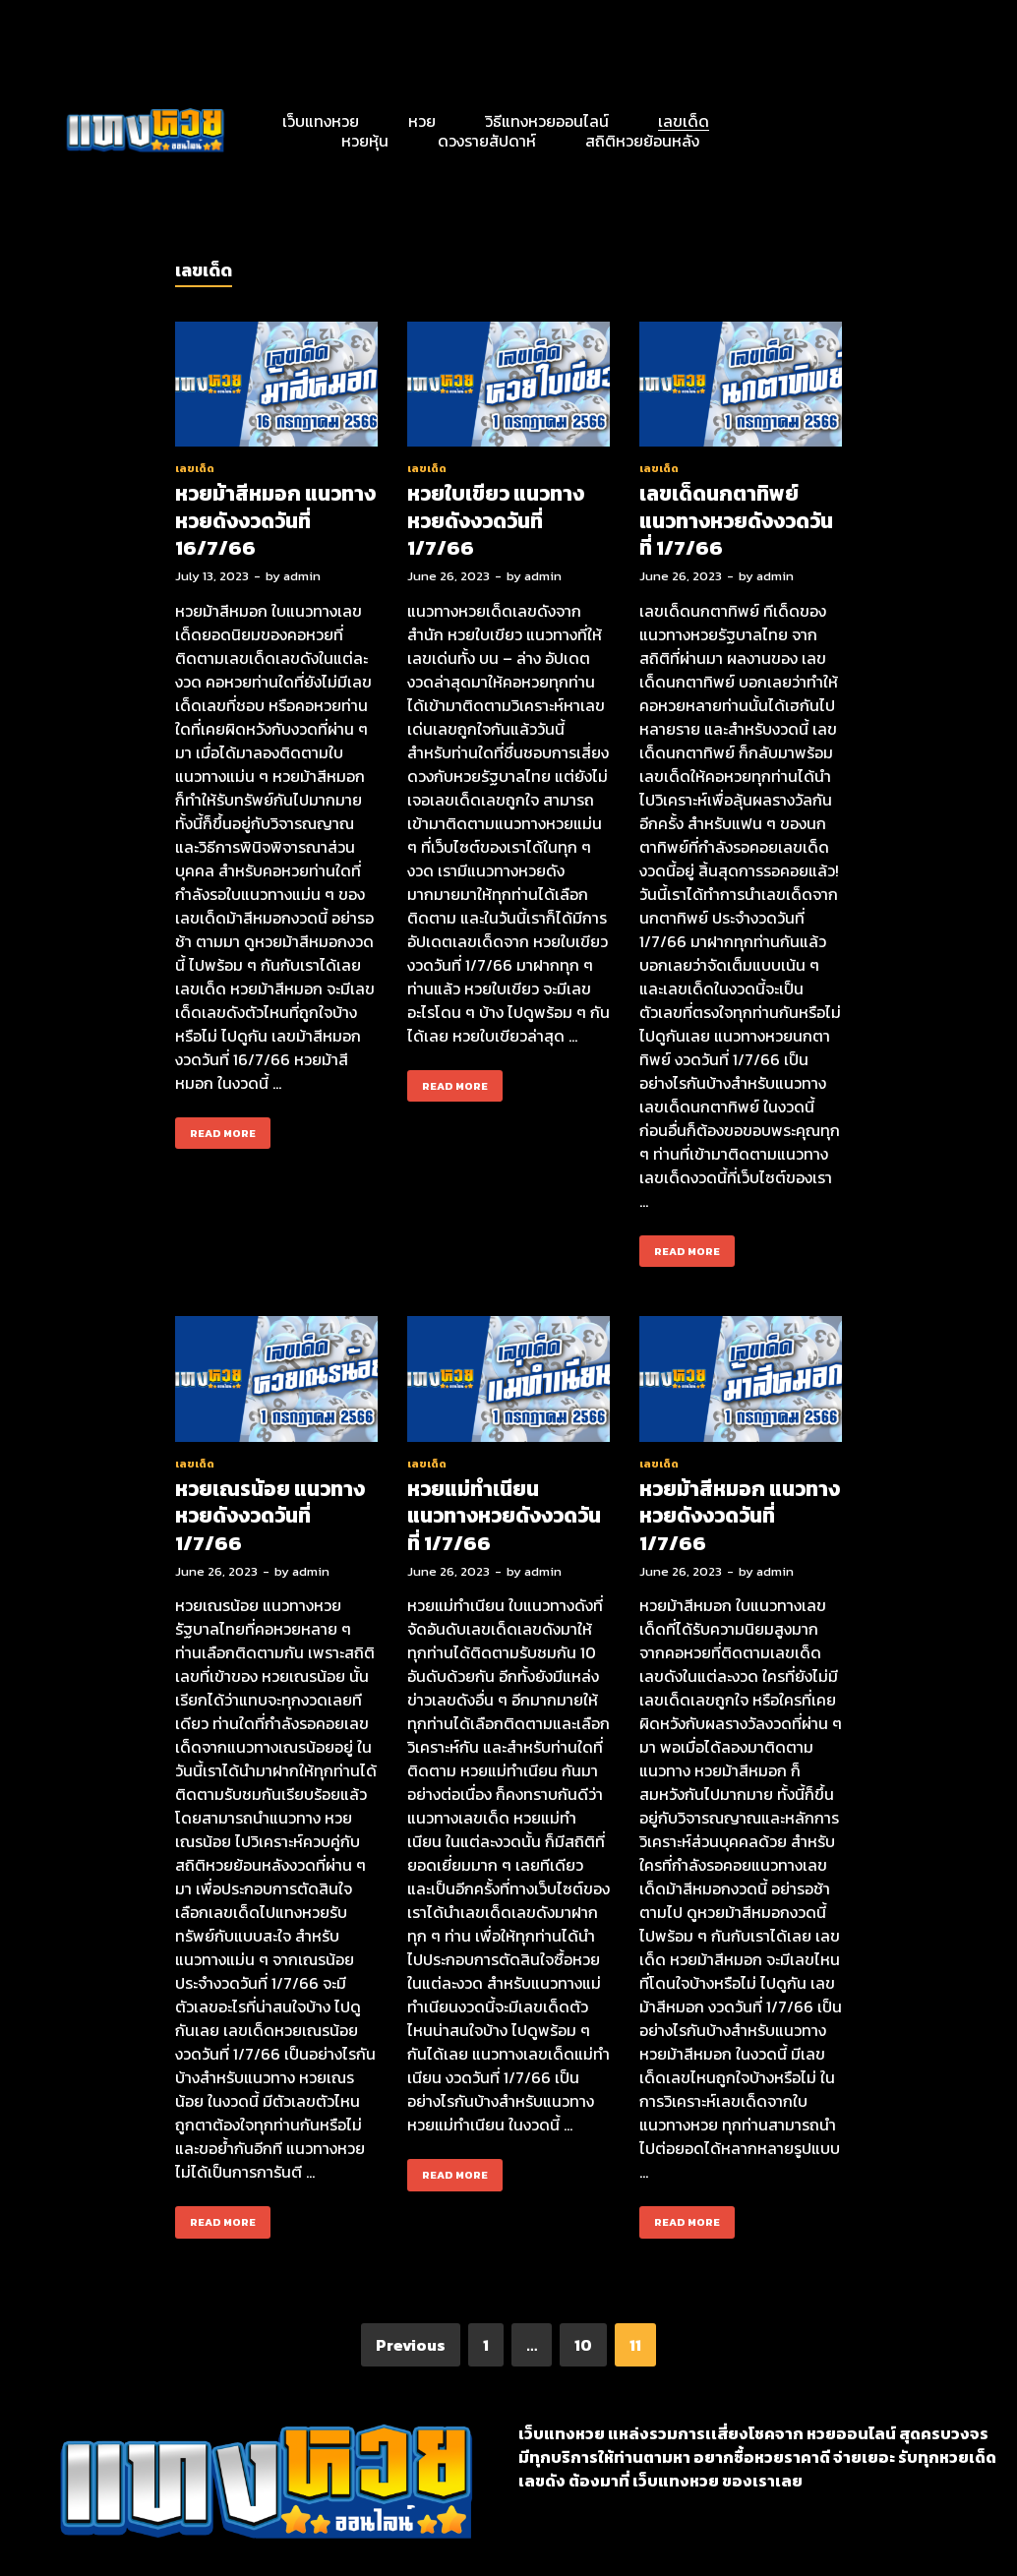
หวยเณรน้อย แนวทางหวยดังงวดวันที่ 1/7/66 (270, 1515)
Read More (215, 1129)
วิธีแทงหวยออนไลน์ (547, 121)
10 (583, 2345)
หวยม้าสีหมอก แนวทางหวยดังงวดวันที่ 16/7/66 (275, 520)
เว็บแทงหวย (320, 121)
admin (302, 576)
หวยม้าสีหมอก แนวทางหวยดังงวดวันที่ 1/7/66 (739, 1515)
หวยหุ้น (365, 140)
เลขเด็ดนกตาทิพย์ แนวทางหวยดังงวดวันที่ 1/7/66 (736, 520)
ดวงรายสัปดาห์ (487, 140)
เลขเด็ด (683, 121)
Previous (411, 2345)
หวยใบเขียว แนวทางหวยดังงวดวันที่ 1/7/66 (495, 520)
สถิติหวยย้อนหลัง (642, 140)
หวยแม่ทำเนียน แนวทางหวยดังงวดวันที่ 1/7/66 (504, 1515)
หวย (422, 121)
